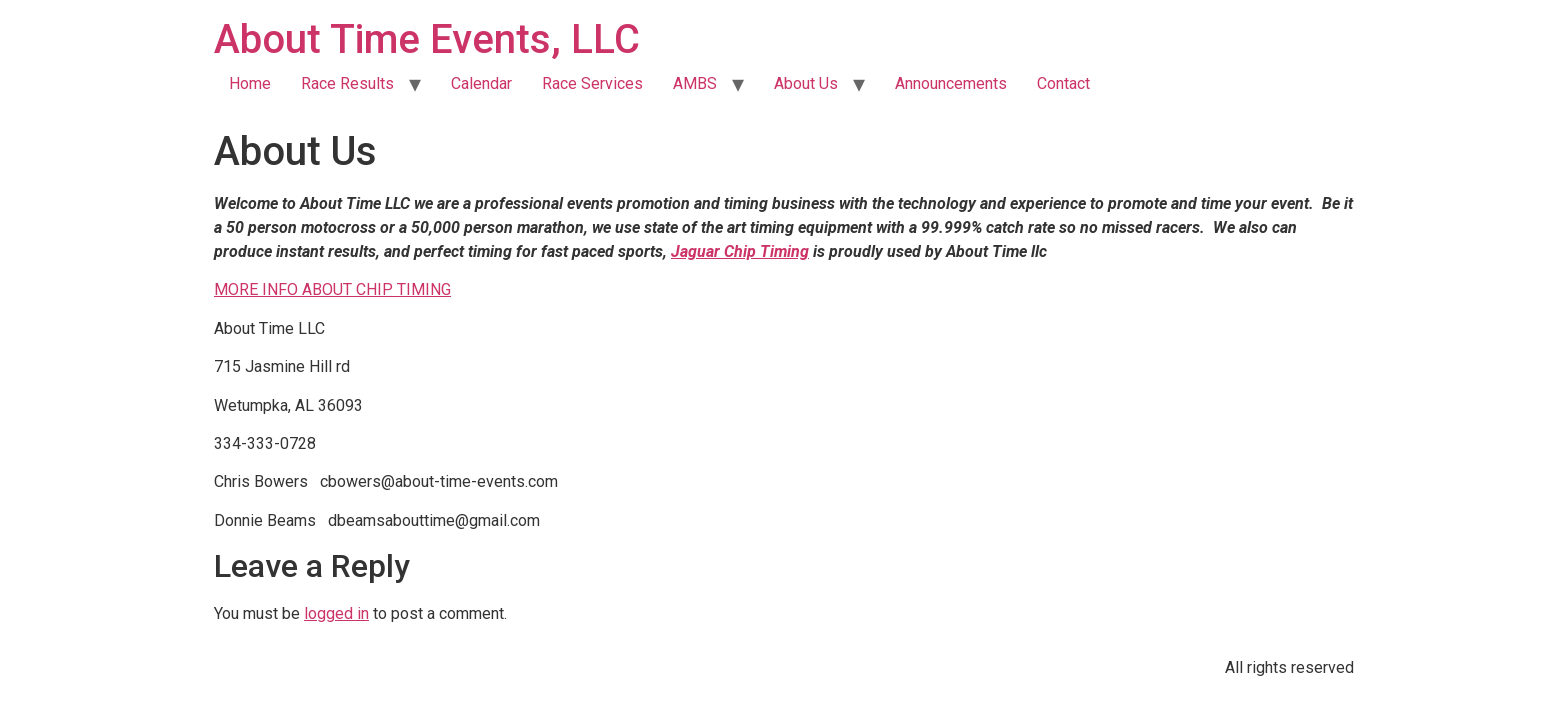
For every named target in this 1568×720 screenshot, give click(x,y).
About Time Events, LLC (427, 39)
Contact (1063, 83)
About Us (806, 83)
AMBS (695, 83)
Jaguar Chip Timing (740, 251)
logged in (336, 613)
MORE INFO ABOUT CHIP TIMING (332, 289)
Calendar (481, 83)
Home (250, 83)
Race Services (592, 83)
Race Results (347, 83)
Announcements (951, 83)
